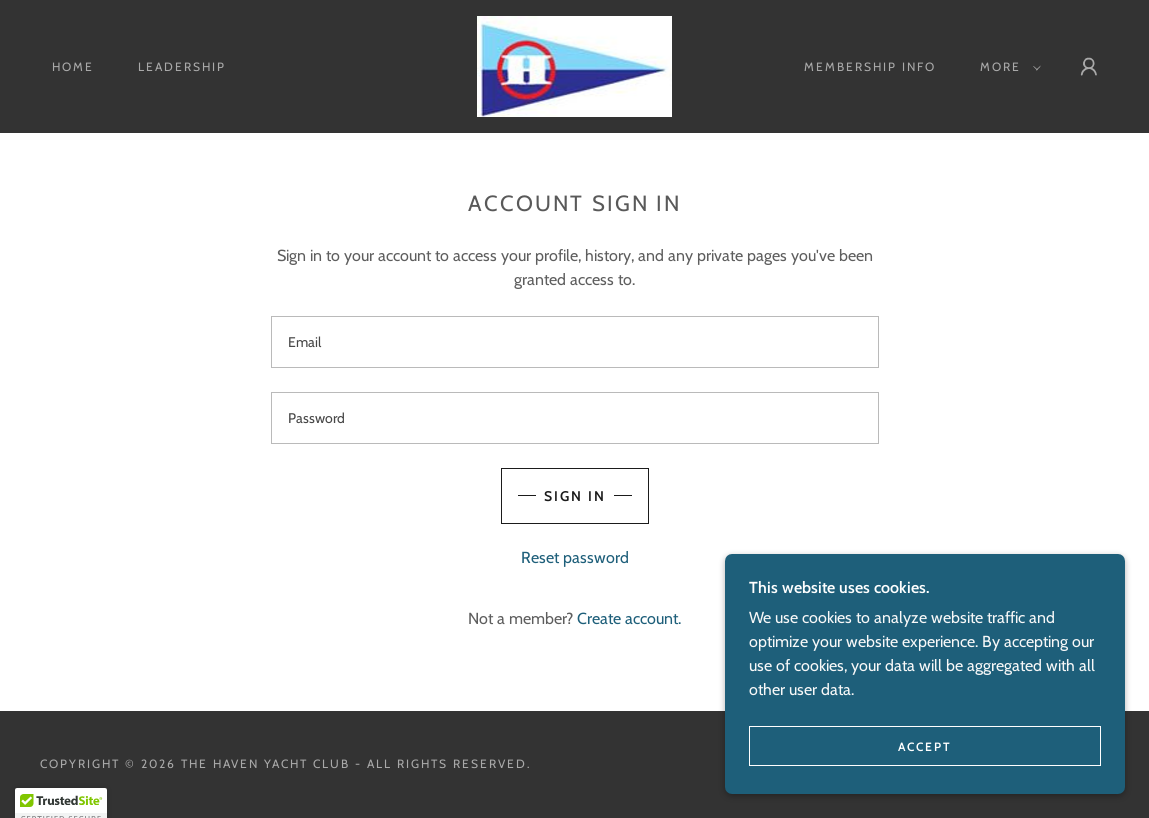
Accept (925, 746)
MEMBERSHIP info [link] (870, 66)
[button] (1006, 67)
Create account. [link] (629, 618)
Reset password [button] (575, 557)
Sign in (575, 496)
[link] (575, 64)
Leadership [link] (182, 66)
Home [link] (73, 66)
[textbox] (575, 342)
